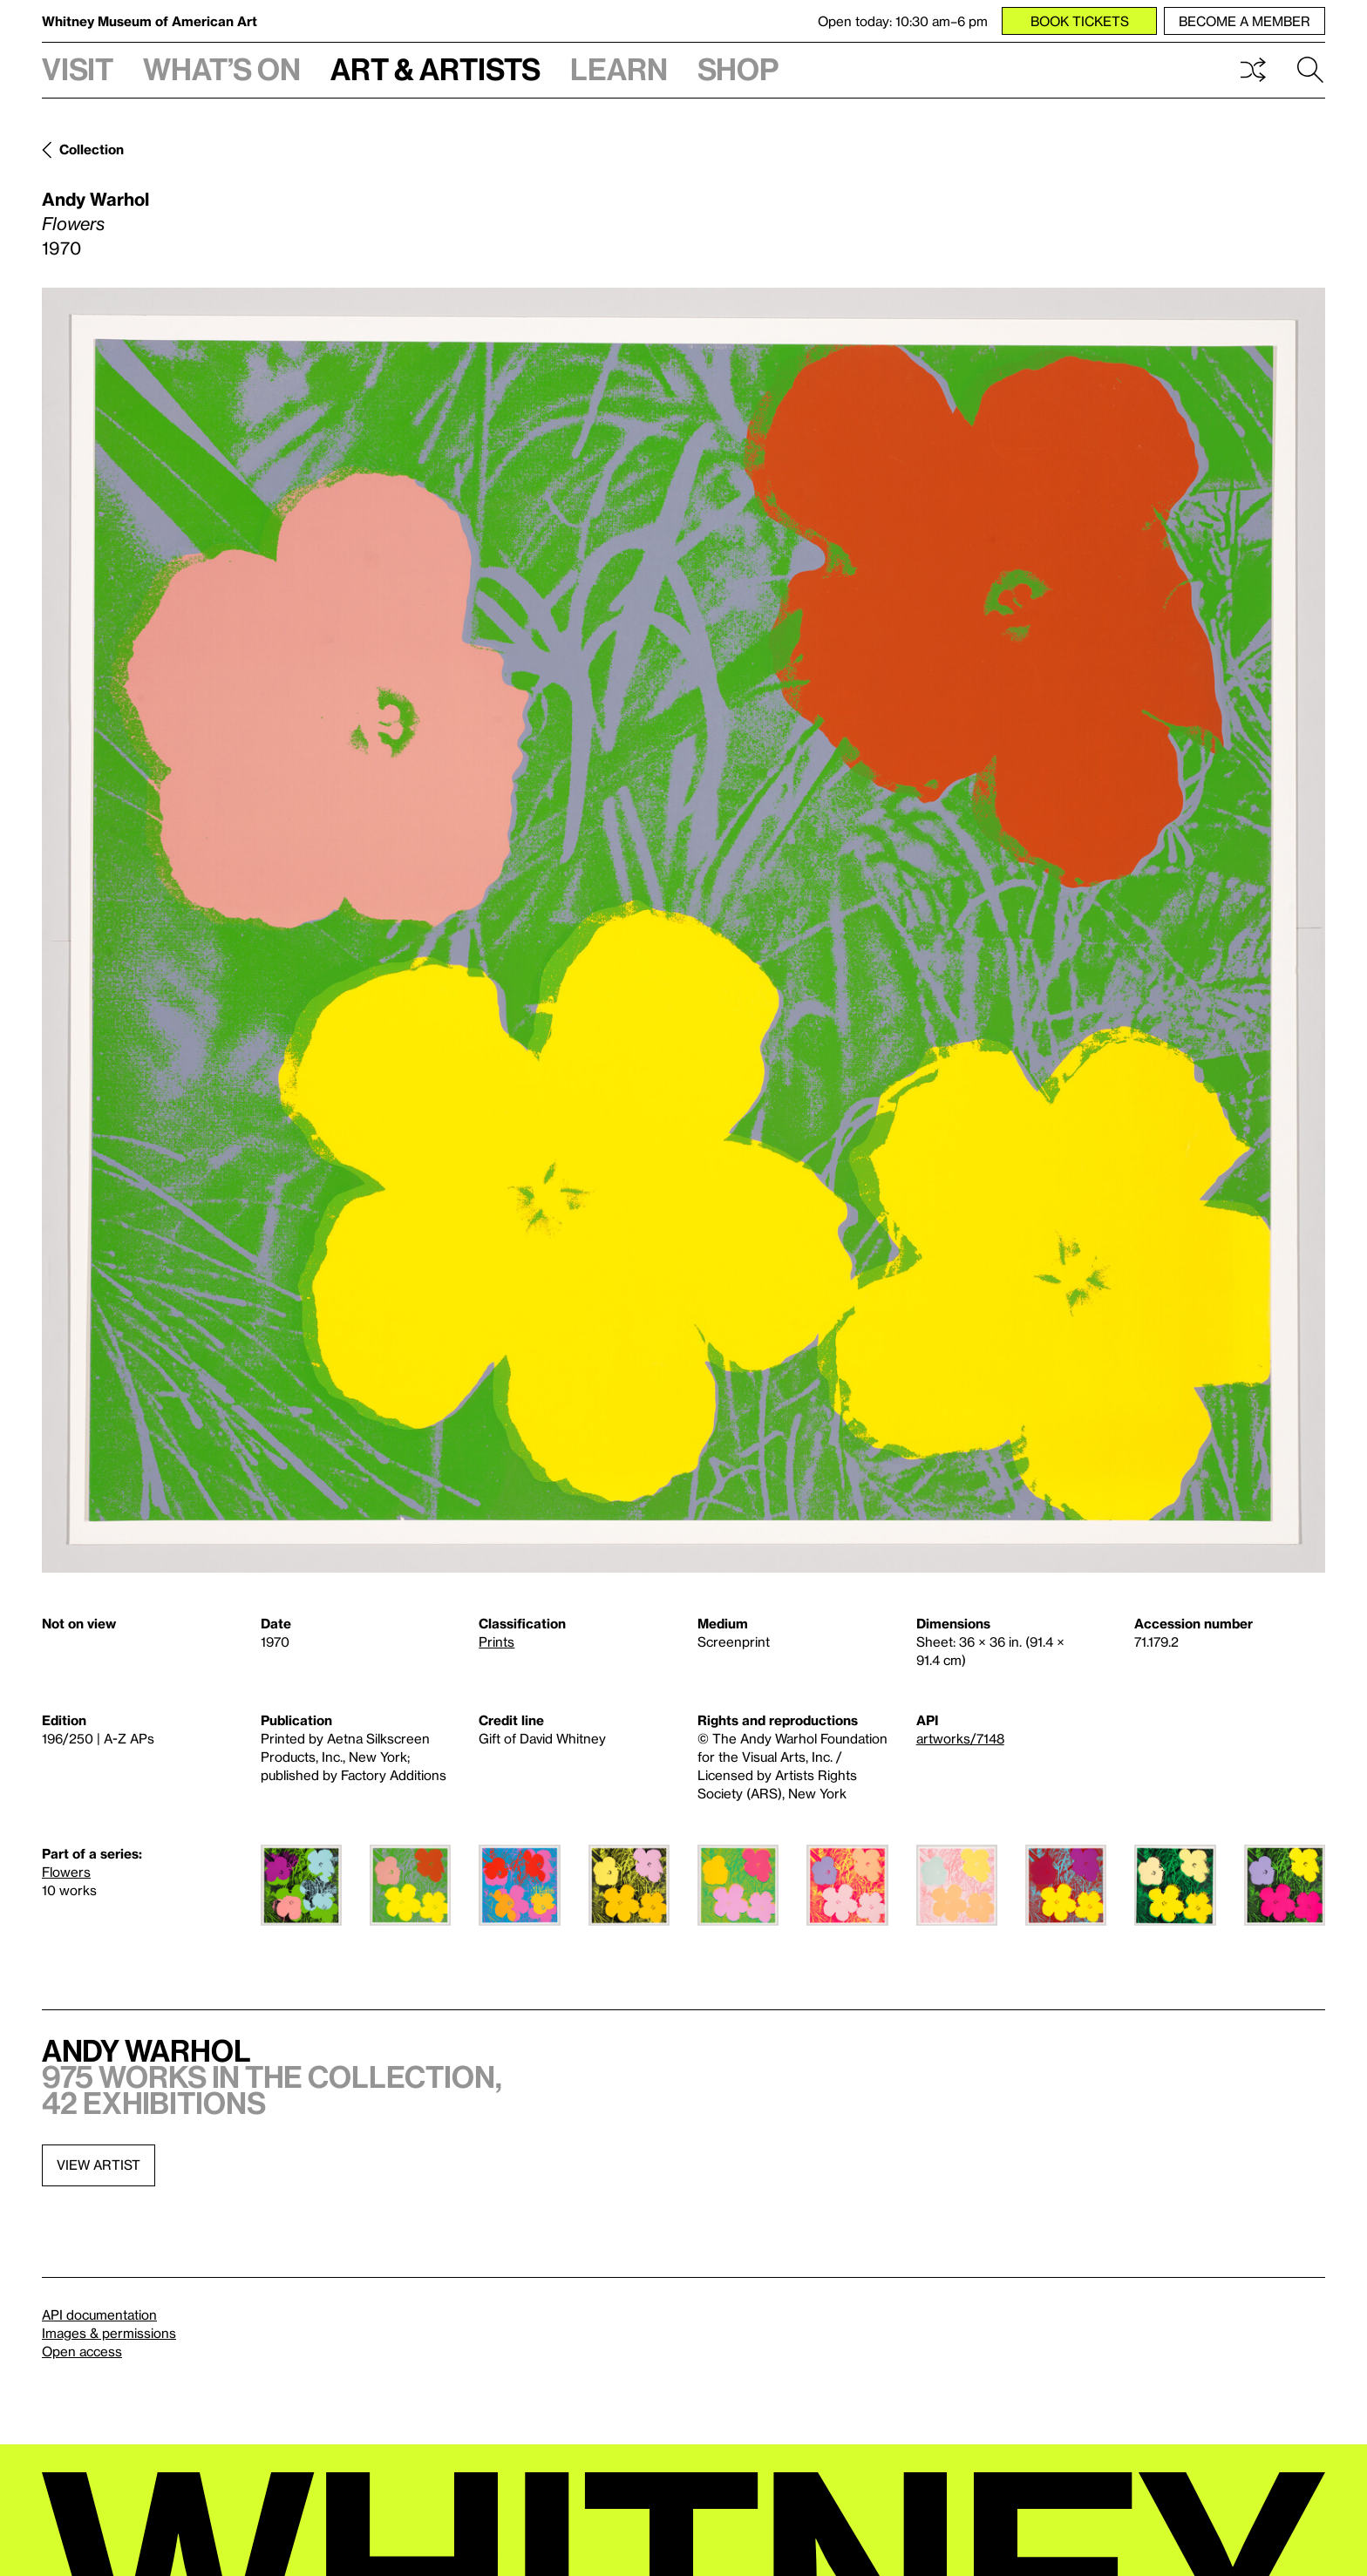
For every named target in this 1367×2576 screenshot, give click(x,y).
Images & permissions (109, 2333)
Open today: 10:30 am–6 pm (903, 21)
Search (1310, 70)
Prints (496, 1641)
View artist (98, 2164)
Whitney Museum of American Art (149, 21)
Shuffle (1253, 70)
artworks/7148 (960, 1738)
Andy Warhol (95, 198)
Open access (82, 2351)
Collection (91, 149)
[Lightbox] (683, 930)
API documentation (99, 2314)
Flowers (66, 1871)
